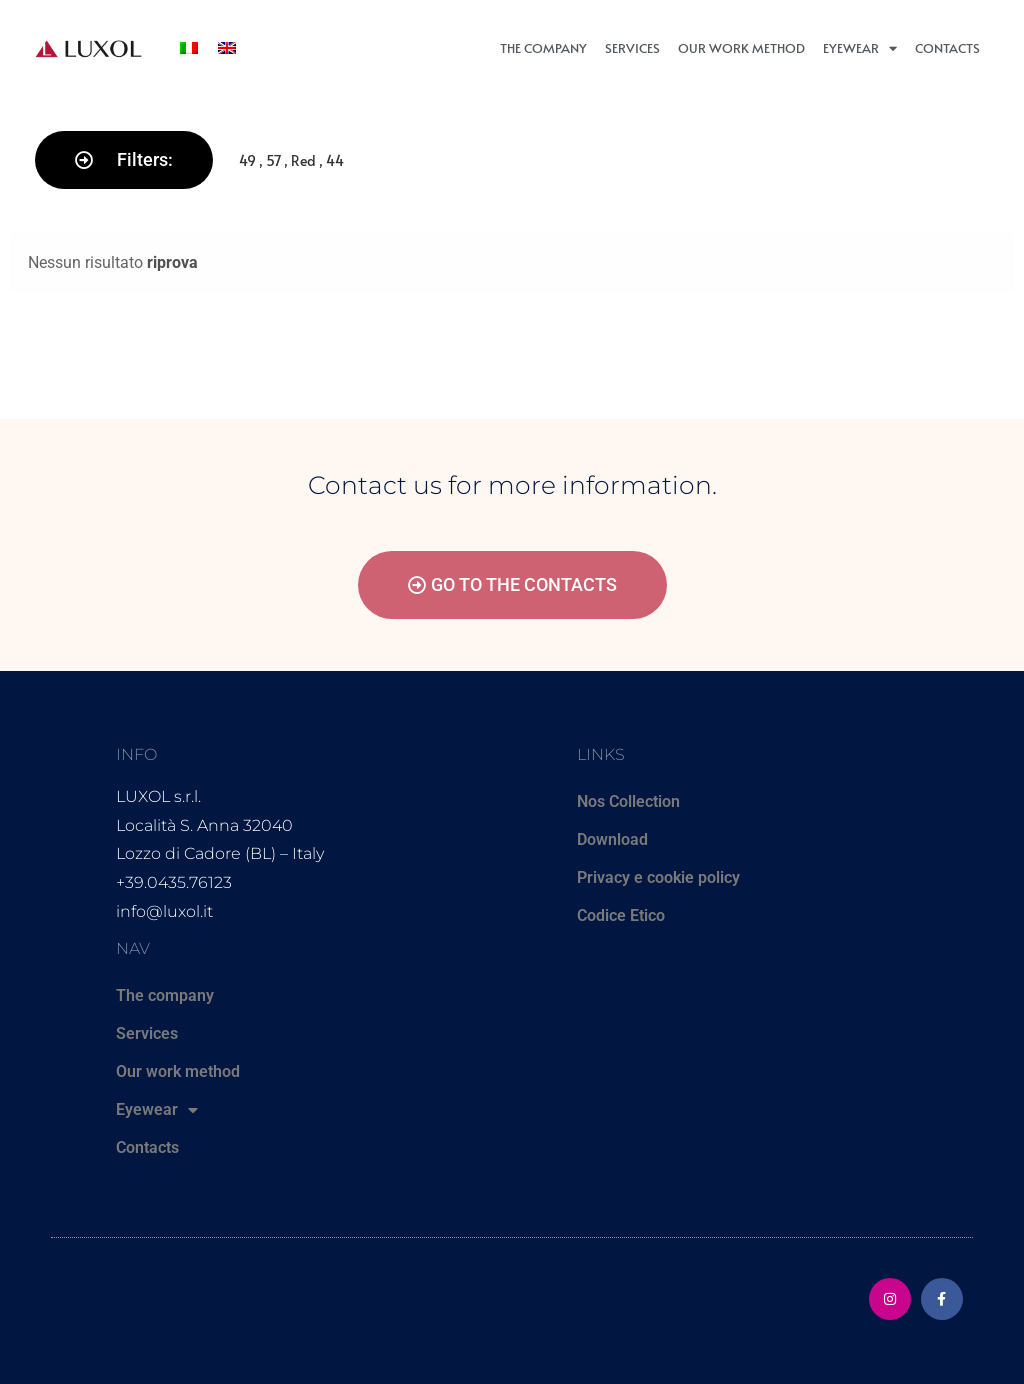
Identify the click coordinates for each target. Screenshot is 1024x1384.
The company (543, 48)
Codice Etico (621, 915)
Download (612, 839)
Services (632, 48)
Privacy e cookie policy (658, 877)
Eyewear (860, 48)
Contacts (947, 48)
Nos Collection (628, 801)
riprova (172, 262)
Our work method (741, 48)
